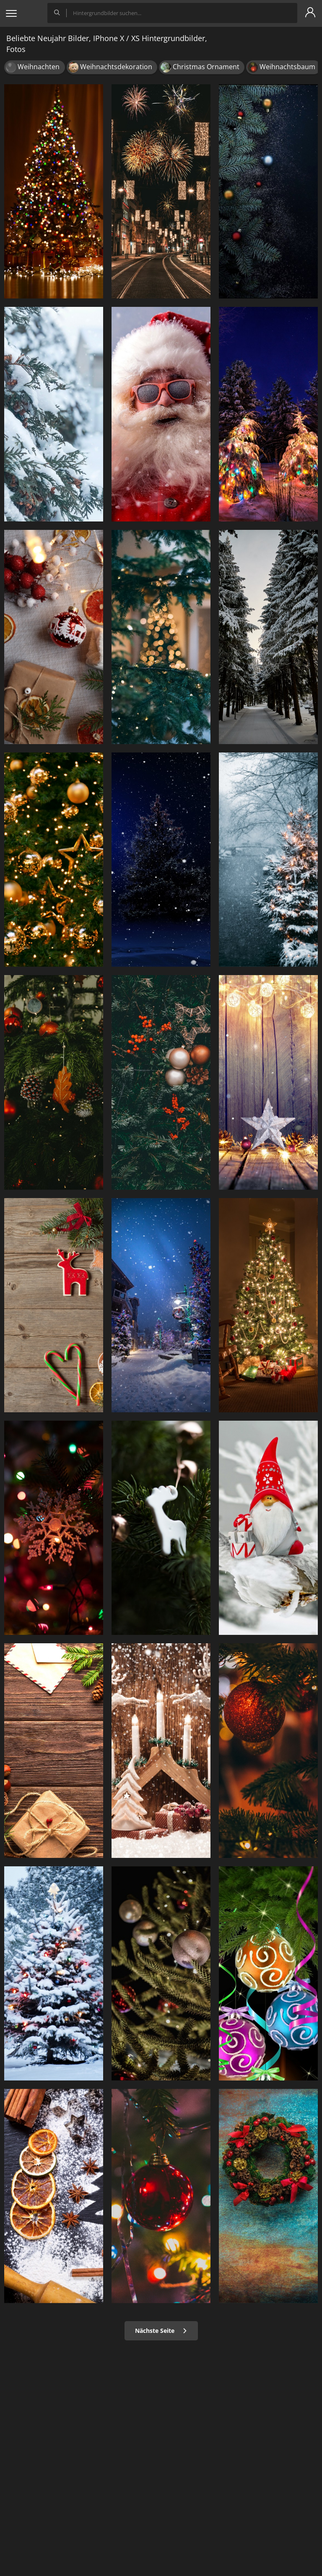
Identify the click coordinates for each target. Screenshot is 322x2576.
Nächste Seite (161, 2331)
